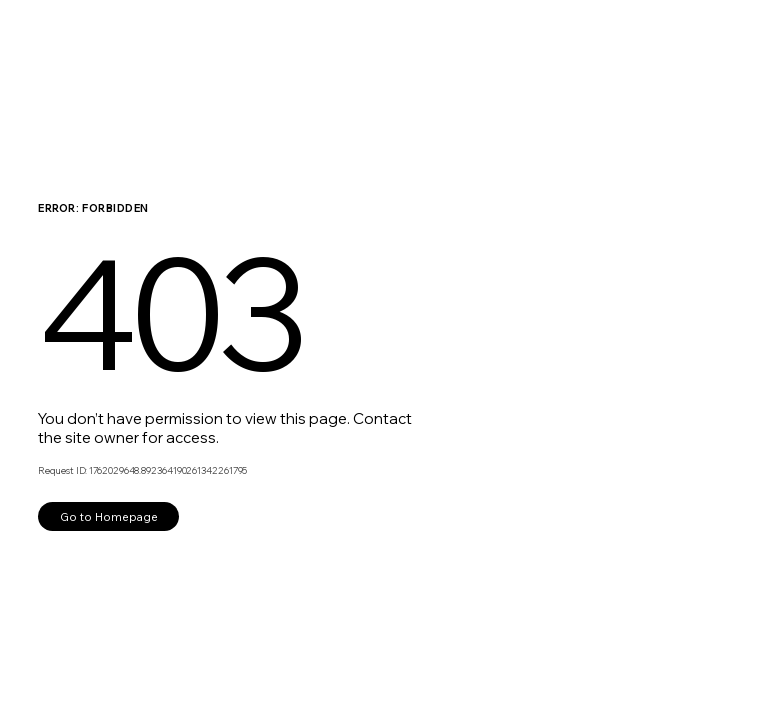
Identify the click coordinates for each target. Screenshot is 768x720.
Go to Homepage (109, 516)
